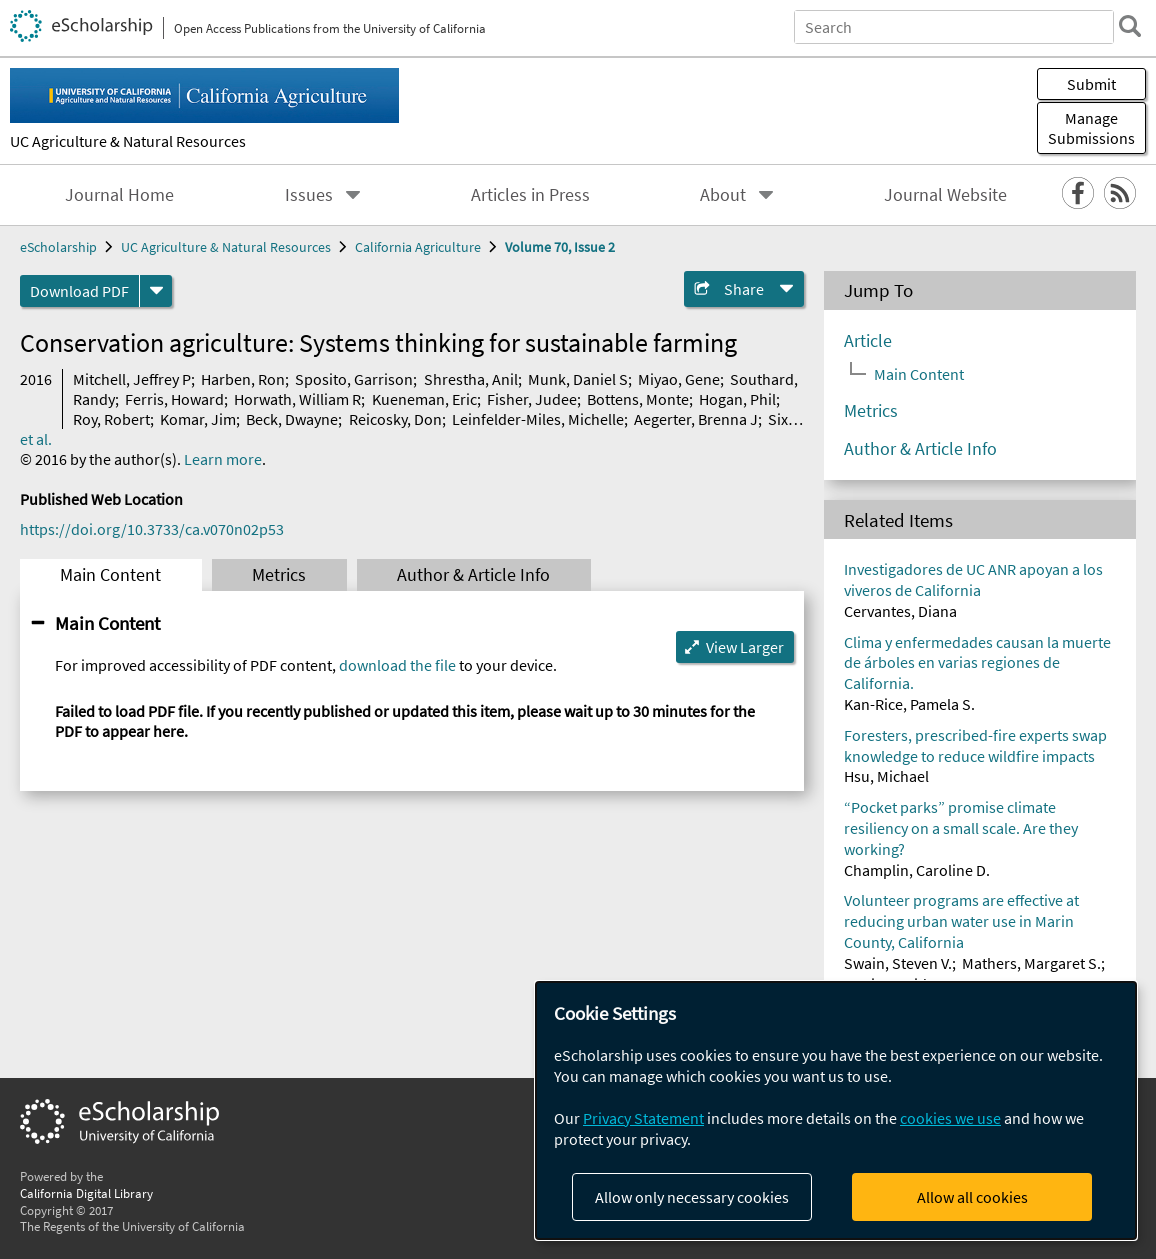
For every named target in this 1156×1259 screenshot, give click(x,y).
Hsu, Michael (886, 776)
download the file (397, 665)
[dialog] (836, 1110)
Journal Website (945, 195)
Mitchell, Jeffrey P (132, 379)
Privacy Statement (643, 1118)
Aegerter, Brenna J (696, 419)
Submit (1091, 84)
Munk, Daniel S (578, 379)
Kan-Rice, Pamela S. (909, 704)
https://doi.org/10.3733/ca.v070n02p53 (152, 529)
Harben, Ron (243, 379)
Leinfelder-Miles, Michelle (538, 419)
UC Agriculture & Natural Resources (128, 141)
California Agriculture (418, 247)
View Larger (745, 647)
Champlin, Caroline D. (917, 870)
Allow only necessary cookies (692, 1197)
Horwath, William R (297, 399)
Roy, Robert (111, 419)
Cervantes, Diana (900, 611)
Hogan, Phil (737, 399)
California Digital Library (86, 1193)
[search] (1130, 26)
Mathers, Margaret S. (1031, 963)
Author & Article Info (473, 575)
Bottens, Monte (638, 399)
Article (868, 341)
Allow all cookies (972, 1197)
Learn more (223, 459)
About (723, 195)
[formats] (156, 291)
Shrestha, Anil (471, 379)
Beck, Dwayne (292, 419)
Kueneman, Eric (424, 399)
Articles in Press (530, 195)
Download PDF (79, 291)
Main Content (110, 575)
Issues (309, 195)
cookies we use (950, 1118)
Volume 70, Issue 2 (560, 247)
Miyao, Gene (679, 379)
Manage (1091, 128)
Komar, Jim (198, 419)
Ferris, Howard (174, 399)
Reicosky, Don (395, 419)
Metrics (279, 575)
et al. (36, 439)
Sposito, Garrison (354, 379)
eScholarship (58, 247)
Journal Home (119, 195)
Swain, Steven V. (898, 963)
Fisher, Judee (532, 399)
